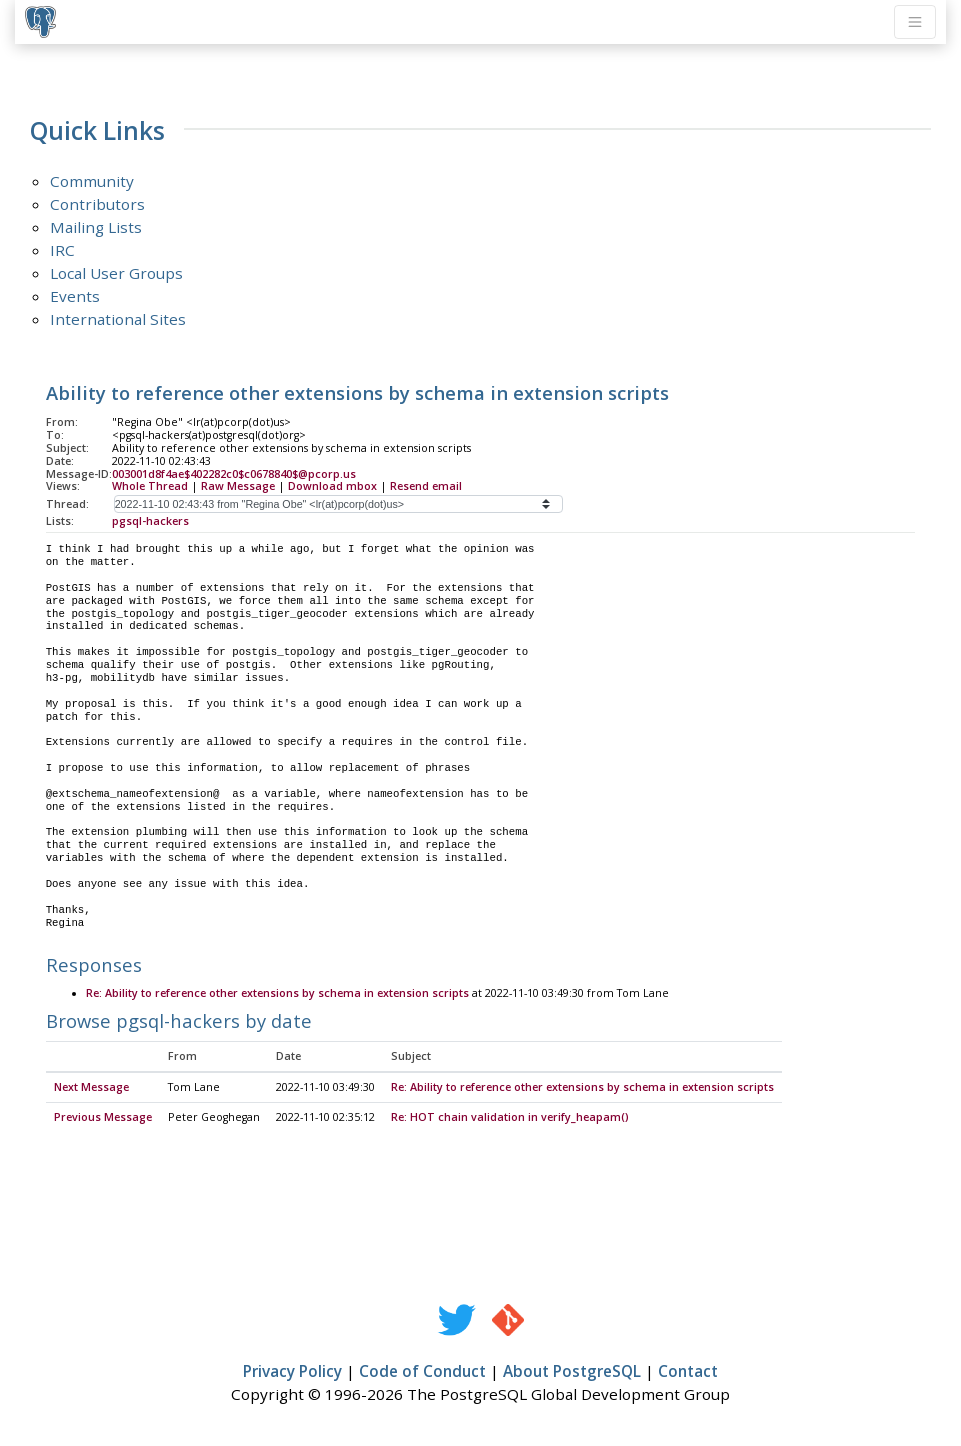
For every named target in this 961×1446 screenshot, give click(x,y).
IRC (62, 250)
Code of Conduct (422, 1372)
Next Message (91, 1088)
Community (92, 181)
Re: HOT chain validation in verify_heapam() (510, 1118)
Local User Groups (116, 273)
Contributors (97, 204)
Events (75, 296)
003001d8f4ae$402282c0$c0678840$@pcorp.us (234, 474)
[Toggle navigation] (915, 22)
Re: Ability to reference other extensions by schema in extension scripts (277, 994)
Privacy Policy (292, 1372)
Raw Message (238, 486)
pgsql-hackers (150, 521)
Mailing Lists (96, 227)
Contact (688, 1372)
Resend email (426, 486)
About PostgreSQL (572, 1372)
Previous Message (103, 1118)
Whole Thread (150, 486)
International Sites (118, 319)
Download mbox (332, 486)
